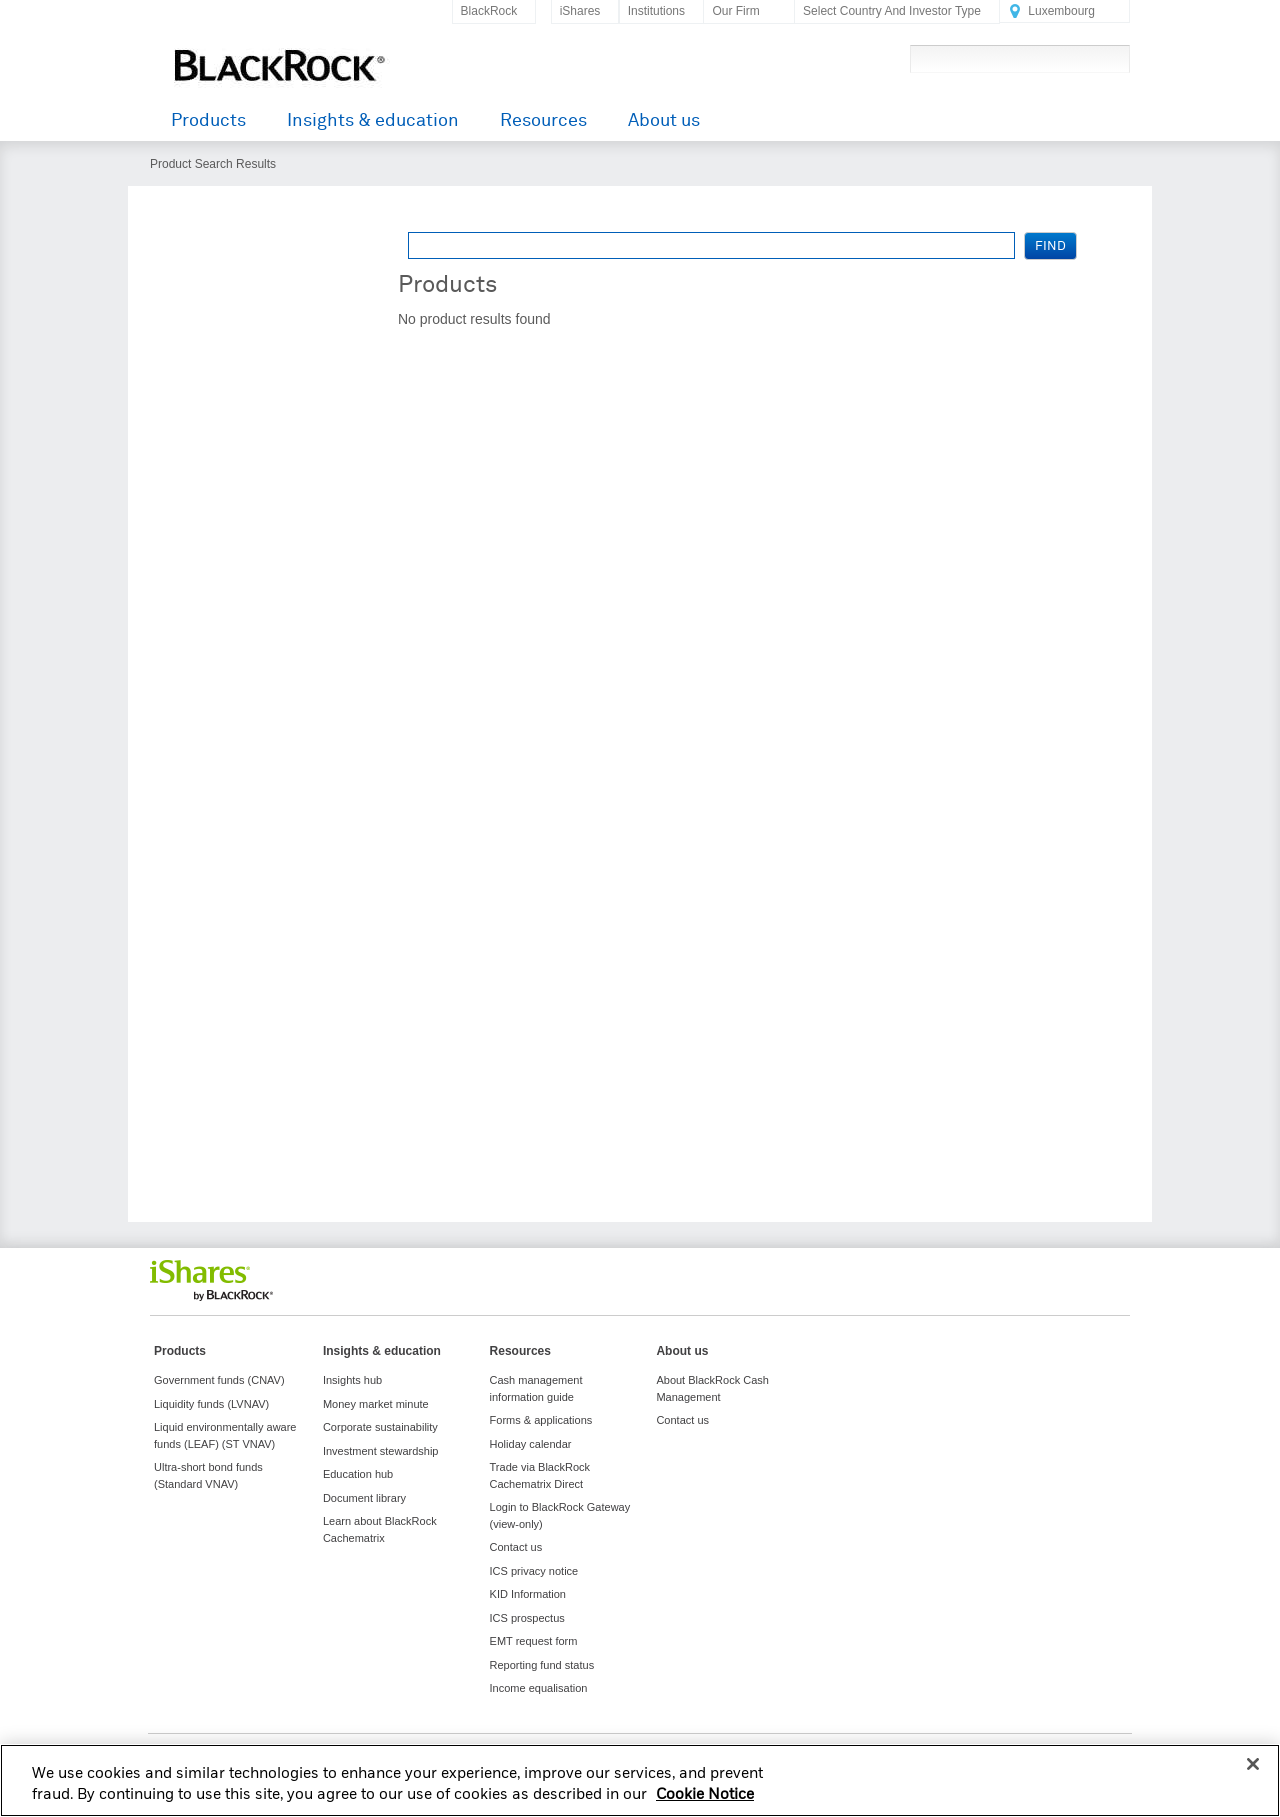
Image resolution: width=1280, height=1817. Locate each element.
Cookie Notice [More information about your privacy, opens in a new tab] (705, 1808)
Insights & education (373, 120)
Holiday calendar (531, 1444)
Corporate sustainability (380, 1427)
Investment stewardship (381, 1451)
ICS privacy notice (534, 1571)
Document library (364, 1498)
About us (664, 120)
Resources (543, 120)
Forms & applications (541, 1420)
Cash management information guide (536, 1388)
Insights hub (352, 1380)
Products (208, 120)
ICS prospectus (527, 1618)
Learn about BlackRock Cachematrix (380, 1529)
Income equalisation (539, 1688)
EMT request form (534, 1641)
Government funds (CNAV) (219, 1380)
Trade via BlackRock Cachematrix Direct (540, 1475)
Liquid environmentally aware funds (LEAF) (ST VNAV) (225, 1435)
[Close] (1253, 1777)
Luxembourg (1061, 11)
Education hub (358, 1474)
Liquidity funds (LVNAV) (211, 1404)
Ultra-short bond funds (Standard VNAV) (208, 1475)
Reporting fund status (542, 1665)
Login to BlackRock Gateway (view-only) (560, 1515)
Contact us (516, 1547)
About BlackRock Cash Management (712, 1388)
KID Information (528, 1594)
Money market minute (376, 1404)
